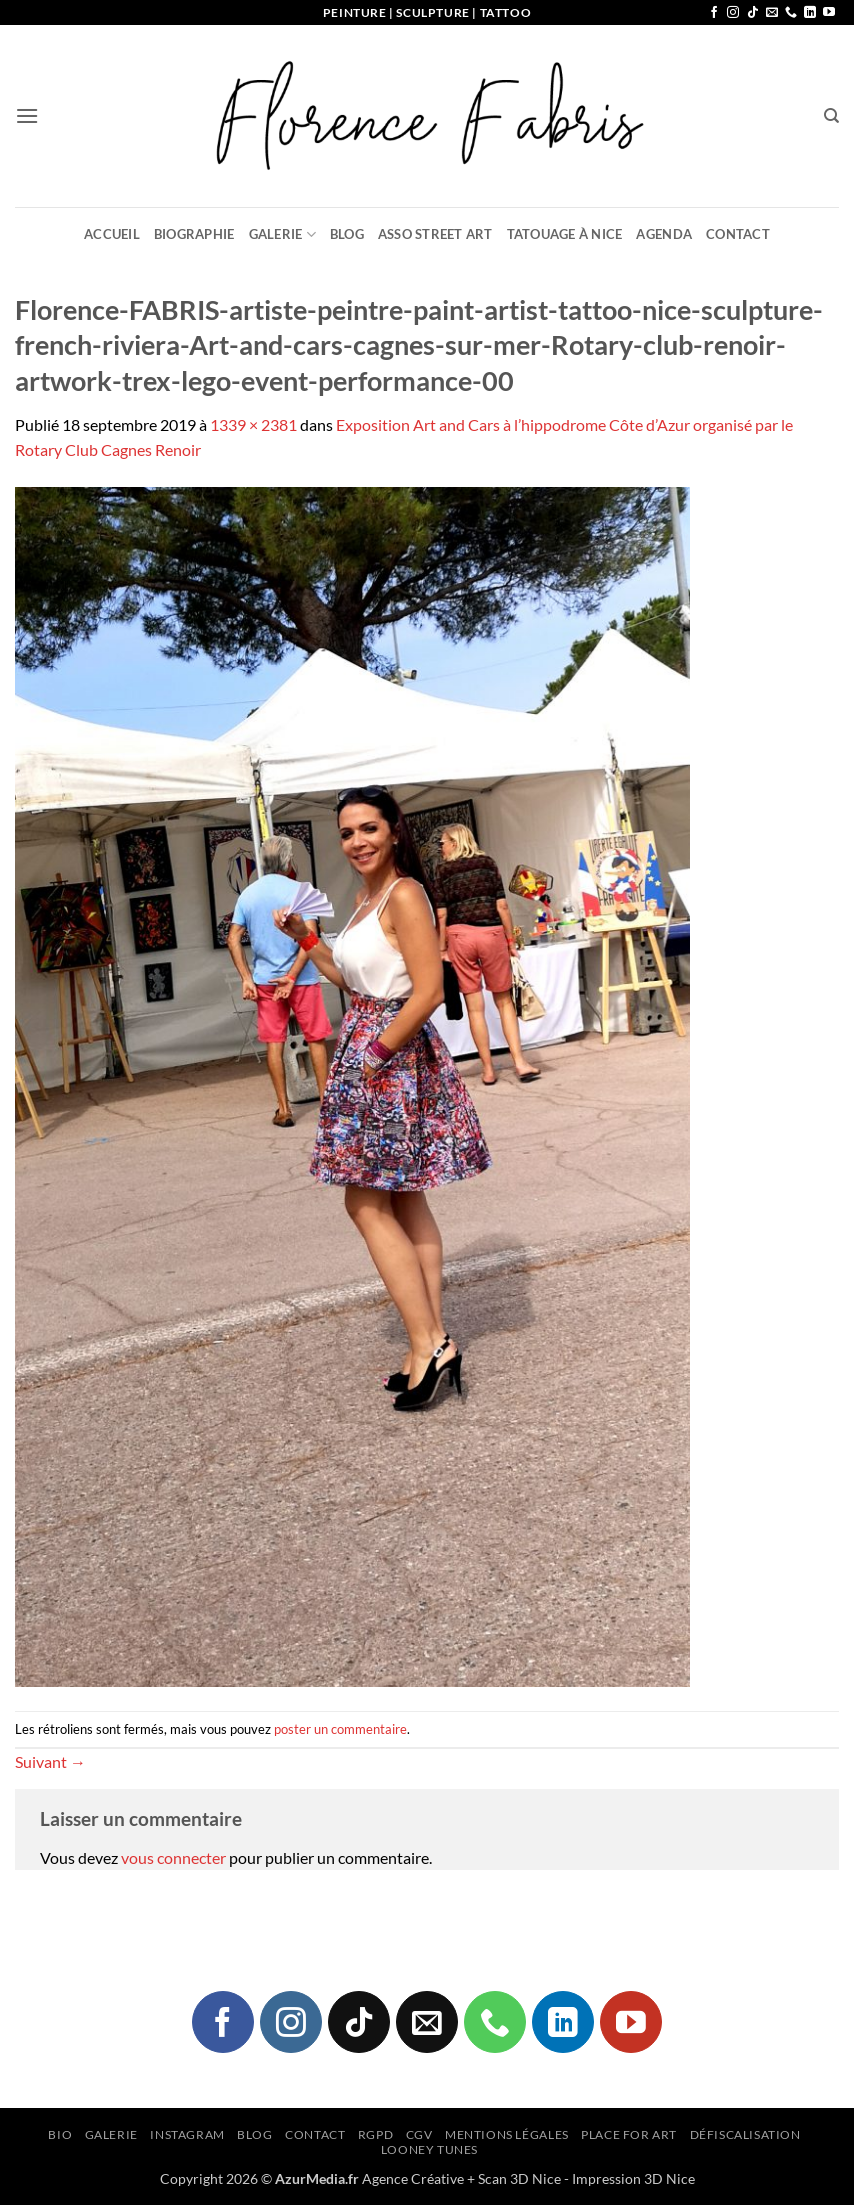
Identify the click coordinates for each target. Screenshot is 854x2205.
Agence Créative (413, 2178)
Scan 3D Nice (519, 2178)
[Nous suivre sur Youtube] (829, 13)
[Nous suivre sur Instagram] (733, 13)
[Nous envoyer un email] (772, 13)
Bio (60, 2134)
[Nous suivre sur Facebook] (714, 13)
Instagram (187, 2134)
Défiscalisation (745, 2134)
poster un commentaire (340, 1729)
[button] (27, 115)
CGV (419, 2134)
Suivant (50, 1761)
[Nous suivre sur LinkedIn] (810, 13)
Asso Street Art (435, 234)
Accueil (112, 234)
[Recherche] (831, 116)
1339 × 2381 (253, 424)
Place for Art (629, 2134)
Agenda (664, 234)
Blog (347, 234)
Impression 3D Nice (633, 2178)
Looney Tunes (429, 2149)
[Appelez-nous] (791, 13)
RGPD (375, 2134)
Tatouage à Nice (565, 234)
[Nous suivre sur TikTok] (753, 13)
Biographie (194, 234)
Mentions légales (507, 2134)
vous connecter (173, 1857)
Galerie (282, 234)
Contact (738, 234)
